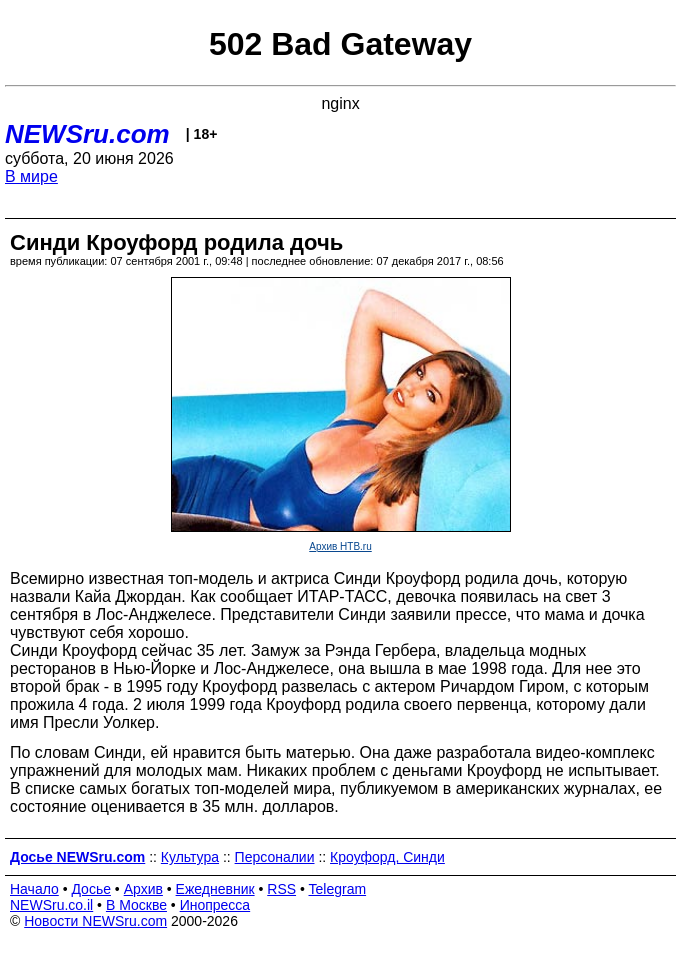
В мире (31, 176)
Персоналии (275, 857)
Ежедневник (215, 889)
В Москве (136, 905)
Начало (34, 889)
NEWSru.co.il (51, 905)
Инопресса (215, 905)
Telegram (338, 889)
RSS (281, 889)
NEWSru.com (87, 134)
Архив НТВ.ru (340, 546)
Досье (91, 889)
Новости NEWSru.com (95, 921)
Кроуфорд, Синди (387, 857)
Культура (190, 857)
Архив (143, 889)
